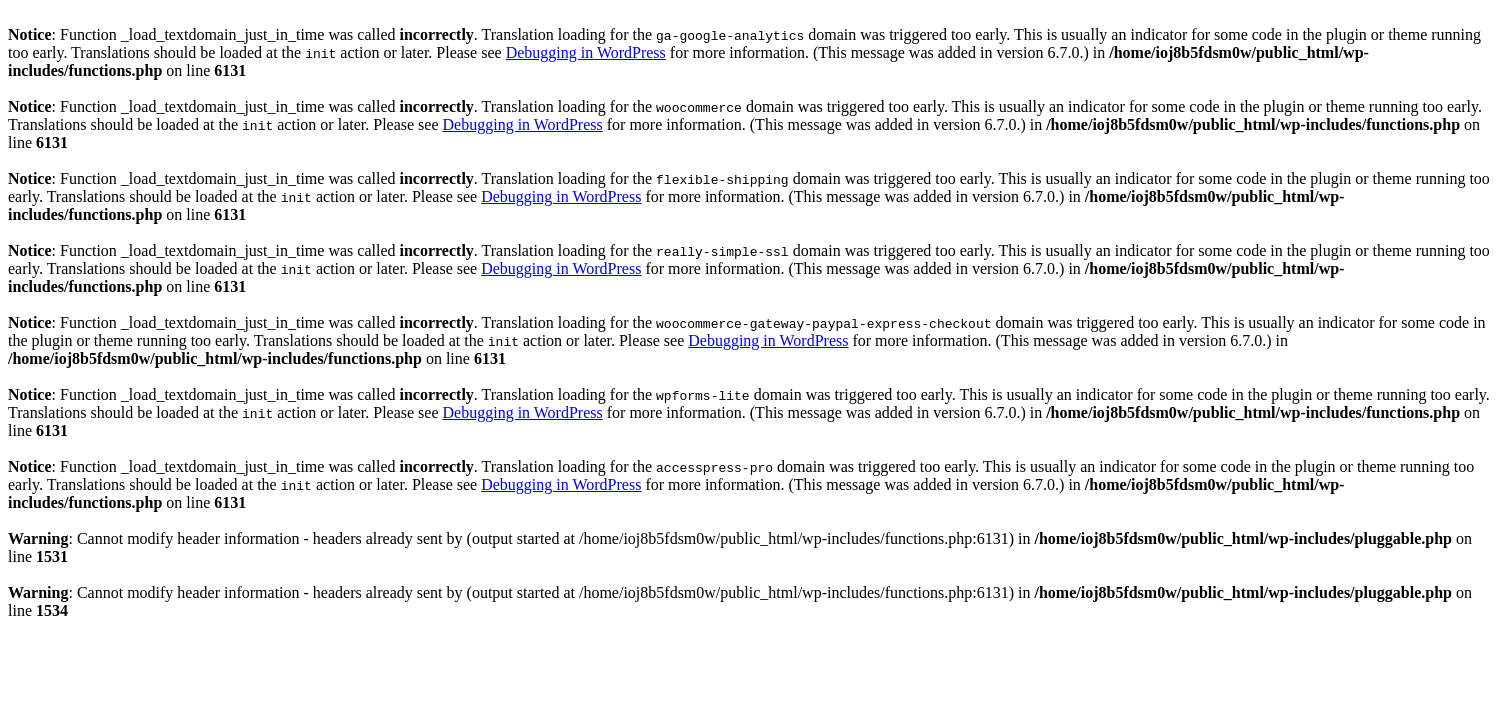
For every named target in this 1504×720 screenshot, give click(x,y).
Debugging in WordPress (586, 52)
